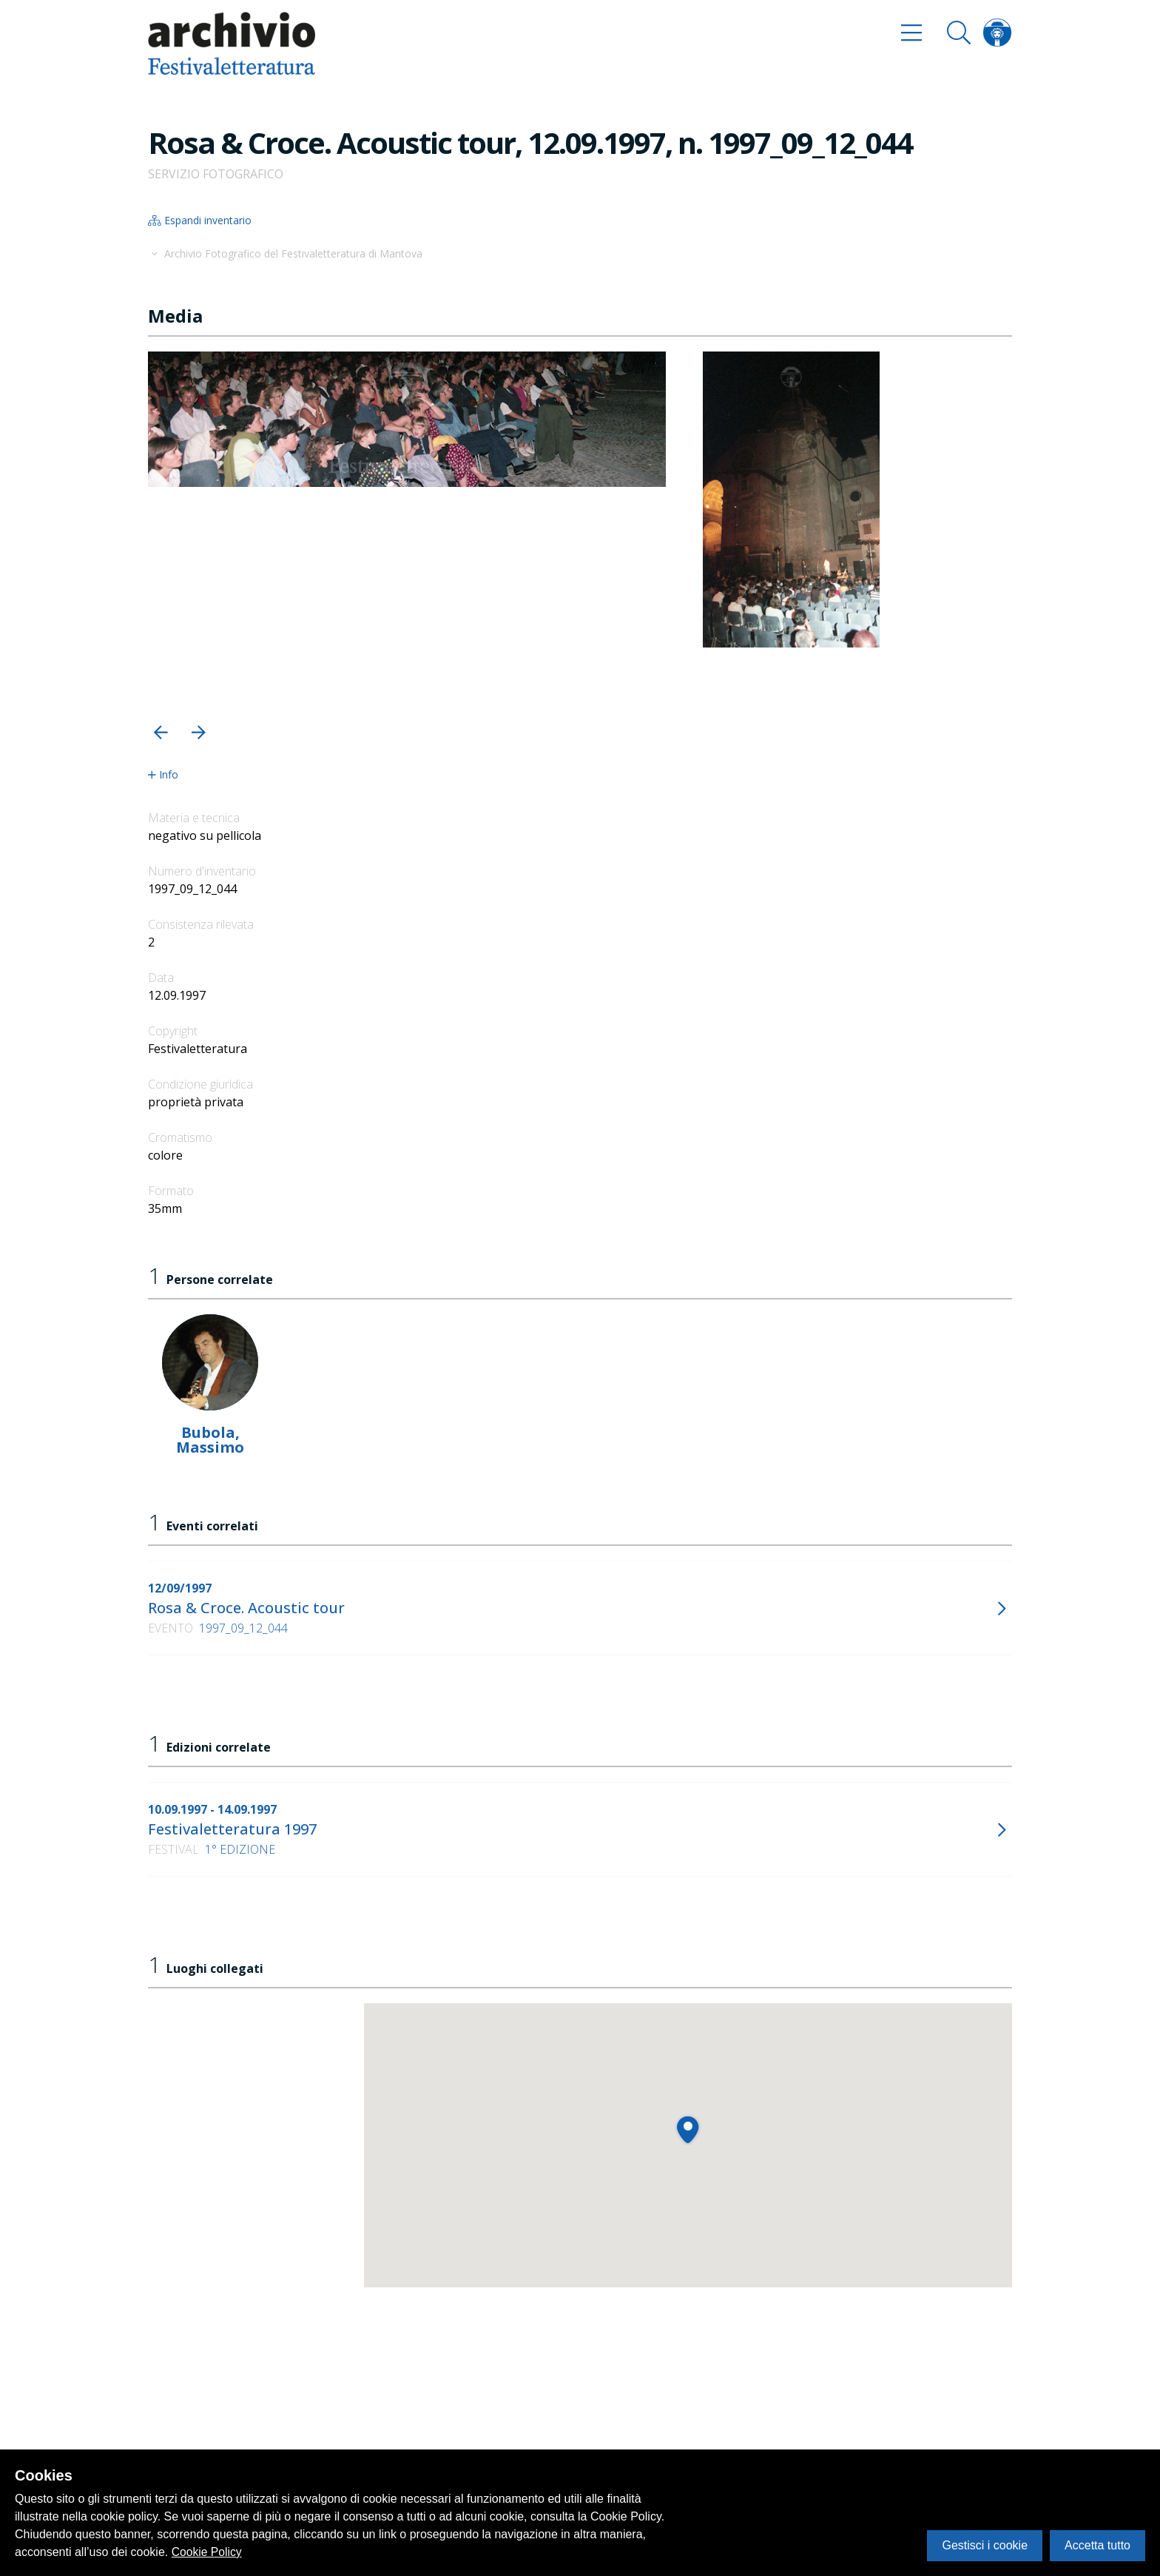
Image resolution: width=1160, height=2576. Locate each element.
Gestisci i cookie (985, 2545)
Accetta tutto (1097, 2545)
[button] (161, 732)
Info (163, 775)
